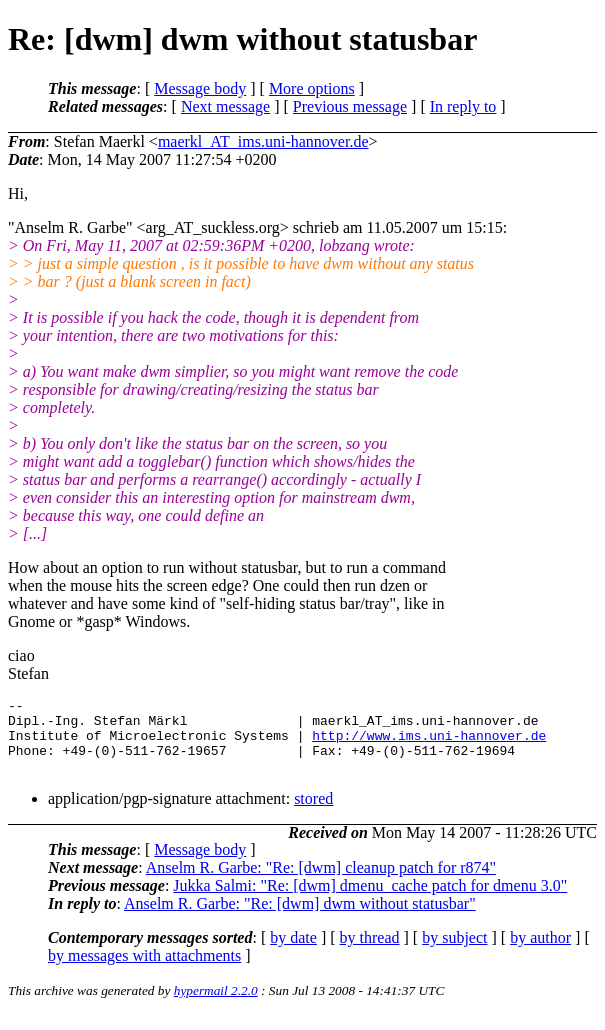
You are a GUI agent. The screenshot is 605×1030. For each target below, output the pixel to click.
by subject (454, 952)
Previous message (350, 106)
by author (540, 952)
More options (312, 88)
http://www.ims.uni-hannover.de (429, 744)
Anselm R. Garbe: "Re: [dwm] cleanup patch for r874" (321, 882)
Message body (200, 88)
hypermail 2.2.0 (216, 1005)
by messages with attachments (144, 970)
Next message (225, 106)
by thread (370, 952)
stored (313, 813)
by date (293, 952)
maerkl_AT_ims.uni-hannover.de (263, 141)
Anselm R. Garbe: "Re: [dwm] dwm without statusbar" (300, 918)
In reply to (463, 106)
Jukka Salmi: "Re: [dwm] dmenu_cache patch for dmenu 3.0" (370, 900)
